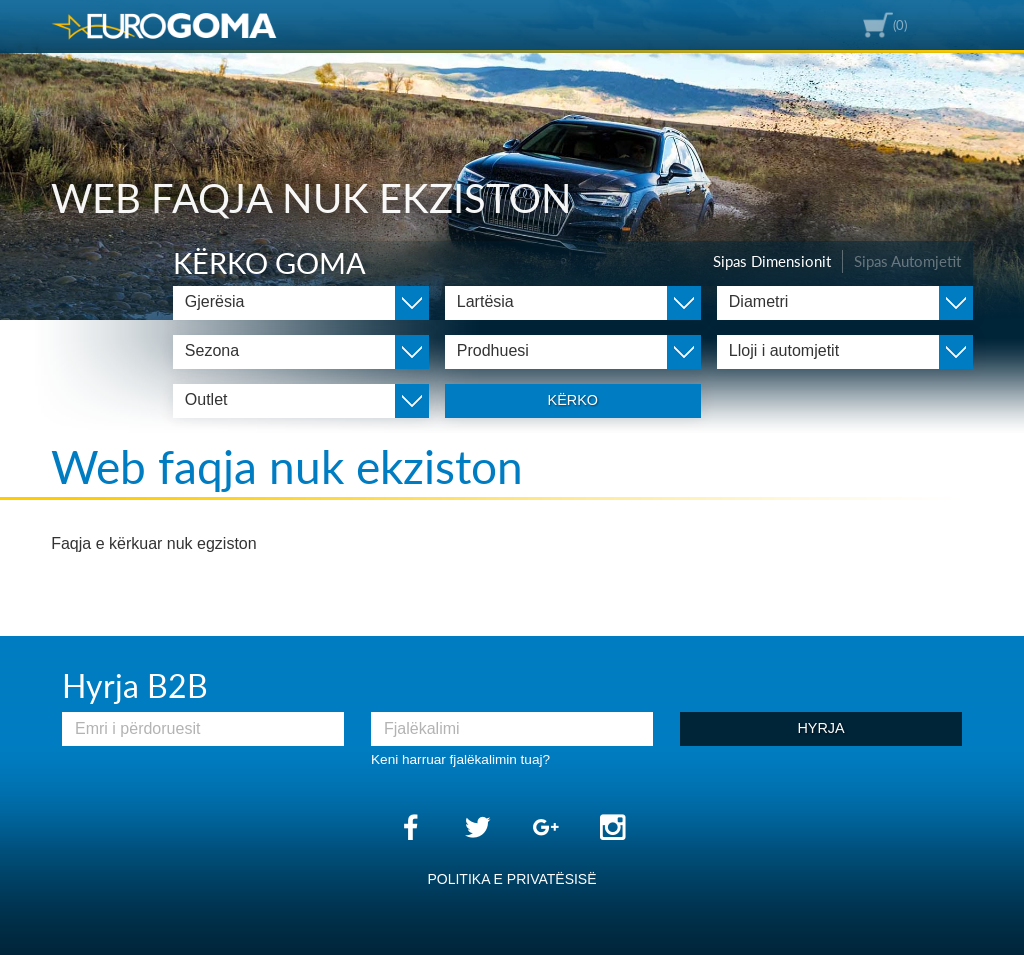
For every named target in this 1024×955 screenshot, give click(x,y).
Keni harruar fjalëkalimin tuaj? (460, 759)
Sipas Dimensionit (772, 261)
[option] (512, 160)
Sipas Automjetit (907, 261)
